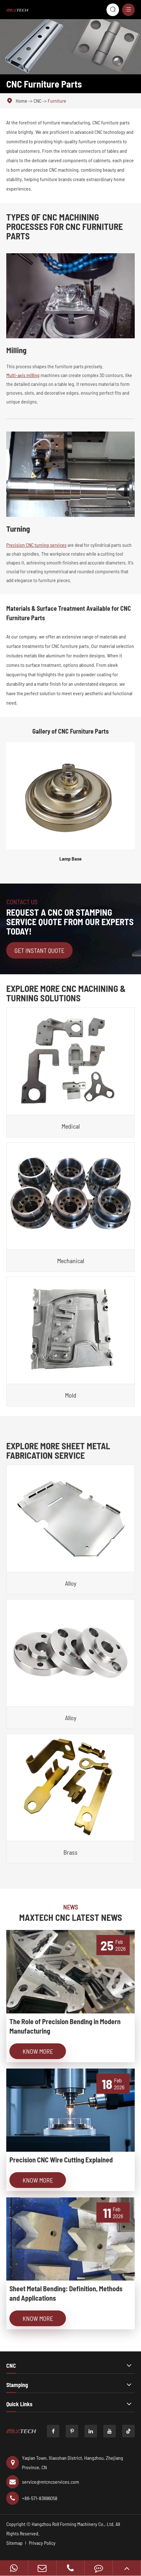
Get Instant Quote (39, 950)
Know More (38, 2051)
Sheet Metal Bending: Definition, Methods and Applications (65, 2293)
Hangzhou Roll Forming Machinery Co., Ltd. (73, 2524)
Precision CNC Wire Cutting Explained (61, 2159)
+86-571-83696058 (31, 2498)
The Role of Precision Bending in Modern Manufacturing (65, 2026)
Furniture (57, 101)
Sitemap (14, 2543)
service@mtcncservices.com (42, 2481)
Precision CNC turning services (36, 545)
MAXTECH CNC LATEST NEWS (70, 1917)
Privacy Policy (42, 2543)
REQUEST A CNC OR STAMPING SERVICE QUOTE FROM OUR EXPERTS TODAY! (70, 921)
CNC (37, 101)
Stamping (17, 2384)
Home (21, 101)
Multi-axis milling (23, 375)
